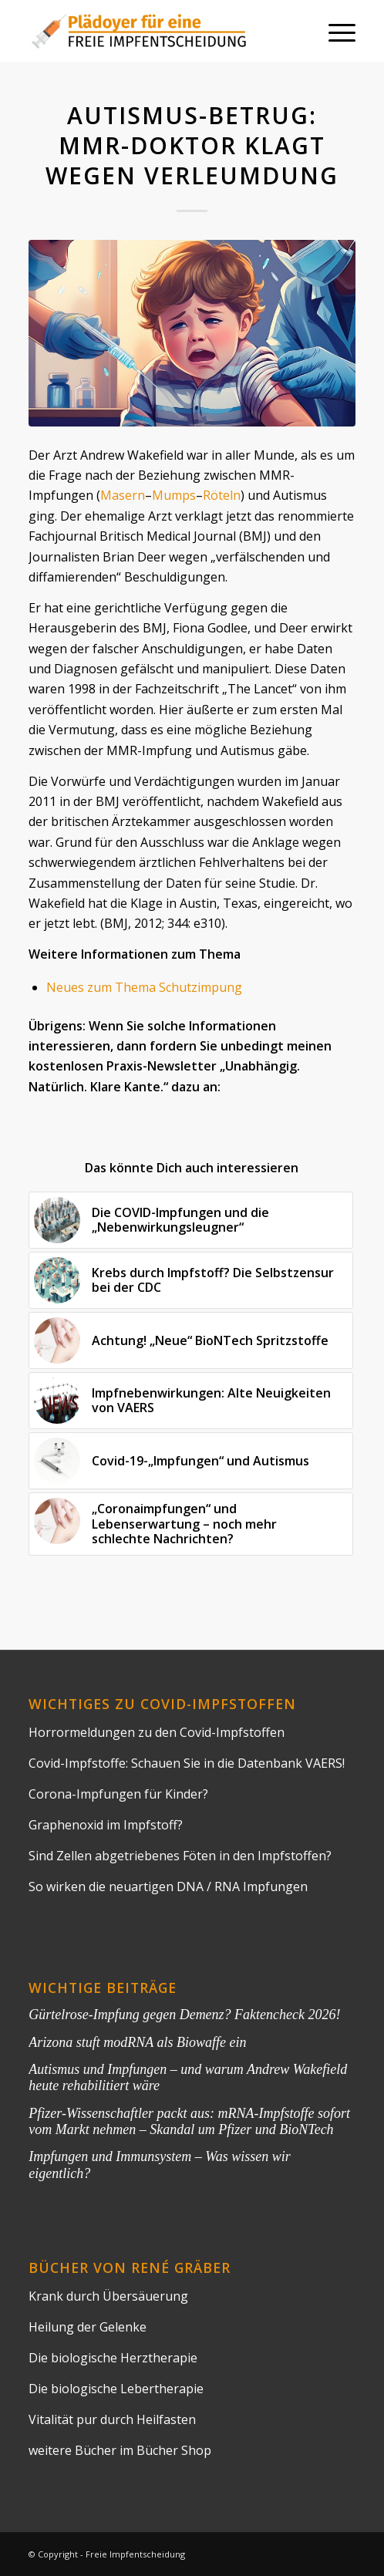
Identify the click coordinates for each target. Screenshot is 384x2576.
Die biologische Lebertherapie (116, 2388)
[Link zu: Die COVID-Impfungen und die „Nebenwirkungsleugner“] (190, 1220)
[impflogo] (159, 31)
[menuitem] (334, 31)
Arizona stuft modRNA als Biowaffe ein (137, 2042)
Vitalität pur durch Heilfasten (112, 2419)
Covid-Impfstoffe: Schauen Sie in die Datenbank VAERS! (187, 1763)
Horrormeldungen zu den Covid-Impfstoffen (157, 1732)
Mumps (174, 495)
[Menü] (334, 31)
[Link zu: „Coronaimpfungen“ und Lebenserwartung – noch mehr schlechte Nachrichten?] (190, 1524)
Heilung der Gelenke (88, 2326)
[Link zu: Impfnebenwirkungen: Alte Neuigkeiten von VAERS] (190, 1400)
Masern (122, 495)
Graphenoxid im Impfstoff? (106, 1824)
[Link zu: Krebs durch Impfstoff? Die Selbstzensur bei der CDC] (190, 1280)
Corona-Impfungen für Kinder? (118, 1793)
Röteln (222, 495)
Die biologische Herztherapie (113, 2357)
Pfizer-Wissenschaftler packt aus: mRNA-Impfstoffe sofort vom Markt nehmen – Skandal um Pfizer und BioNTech (189, 2121)
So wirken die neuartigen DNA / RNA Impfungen (168, 1886)
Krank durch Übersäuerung (108, 2296)
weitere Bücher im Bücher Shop (120, 2450)
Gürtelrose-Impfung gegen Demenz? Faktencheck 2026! (184, 2014)
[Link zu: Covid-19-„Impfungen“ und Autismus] (190, 1460)
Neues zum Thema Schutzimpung (144, 987)
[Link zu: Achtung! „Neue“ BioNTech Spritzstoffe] (190, 1340)
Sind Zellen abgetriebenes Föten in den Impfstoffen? (180, 1855)
